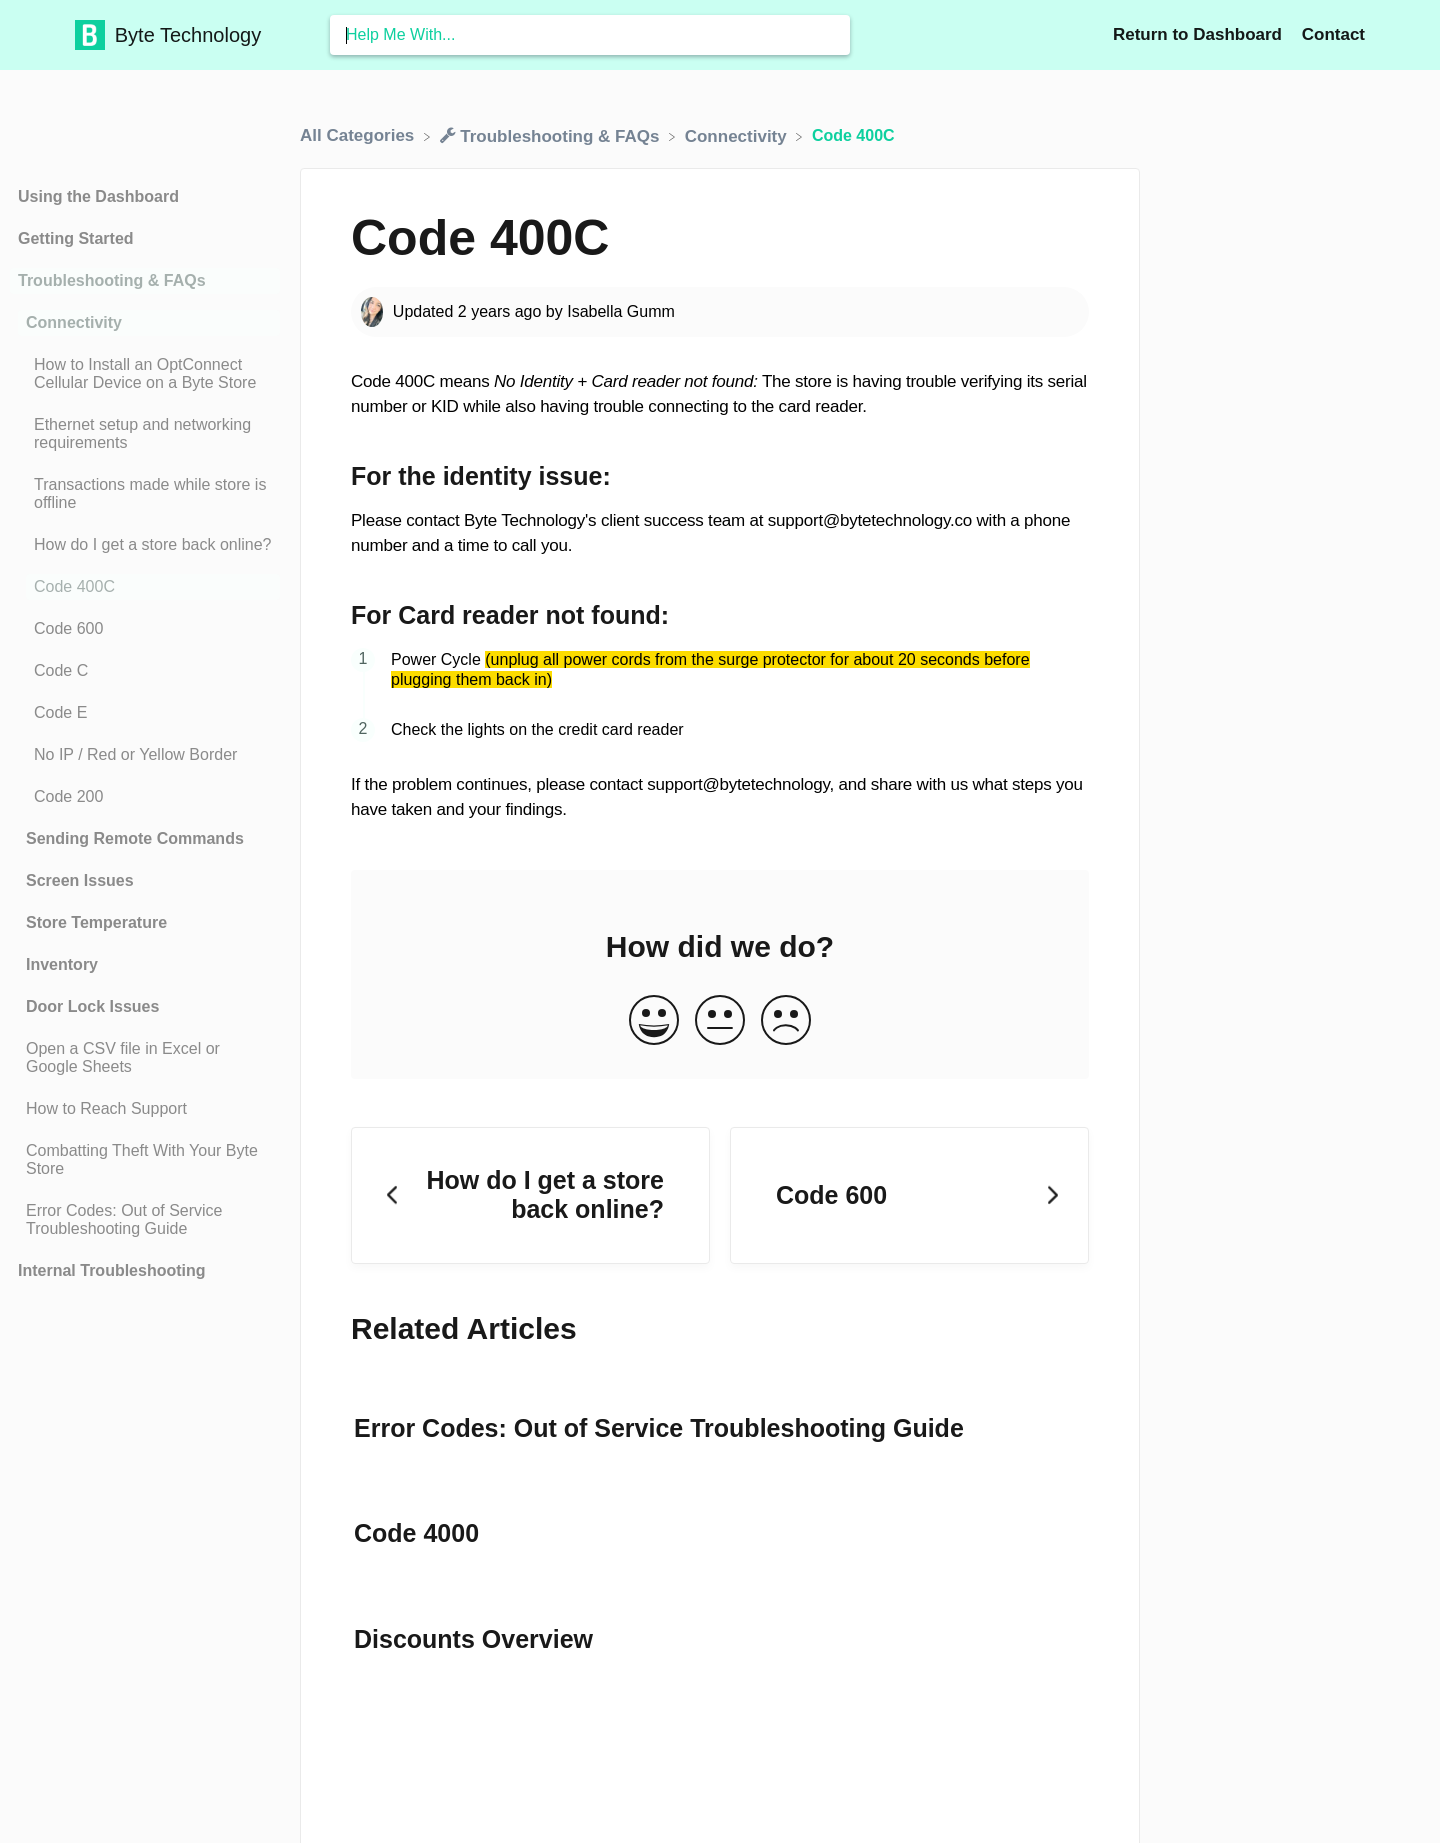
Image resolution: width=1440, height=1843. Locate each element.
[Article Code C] (145, 671)
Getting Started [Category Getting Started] (76, 238)
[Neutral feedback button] (720, 1021)
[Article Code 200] (145, 797)
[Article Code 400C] (145, 587)
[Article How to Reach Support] (145, 1109)
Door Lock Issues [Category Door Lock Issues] (92, 1006)
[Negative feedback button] (786, 1021)
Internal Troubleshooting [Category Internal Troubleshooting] (112, 1270)
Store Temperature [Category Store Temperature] (96, 922)
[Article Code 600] (145, 629)
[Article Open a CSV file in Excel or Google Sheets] (145, 1058)
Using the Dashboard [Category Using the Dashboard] (98, 196)
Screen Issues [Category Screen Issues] (80, 880)
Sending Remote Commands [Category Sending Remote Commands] (135, 838)
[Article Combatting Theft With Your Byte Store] (145, 1160)
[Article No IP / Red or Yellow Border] (145, 755)
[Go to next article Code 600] (909, 1195)
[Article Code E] (145, 713)
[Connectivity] (738, 135)
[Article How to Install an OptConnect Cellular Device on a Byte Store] (145, 374)
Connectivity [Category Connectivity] (74, 322)
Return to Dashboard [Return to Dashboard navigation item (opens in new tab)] (1200, 34)
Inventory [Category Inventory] (62, 964)
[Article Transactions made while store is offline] (145, 494)
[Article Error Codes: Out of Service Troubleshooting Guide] (145, 1220)
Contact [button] (1333, 34)
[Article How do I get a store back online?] (145, 545)
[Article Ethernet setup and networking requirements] (145, 434)
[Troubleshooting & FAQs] (552, 135)
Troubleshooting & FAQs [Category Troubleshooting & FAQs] (112, 280)
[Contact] (1333, 34)
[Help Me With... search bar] (590, 35)
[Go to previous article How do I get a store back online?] (530, 1195)
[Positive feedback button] (654, 1021)
